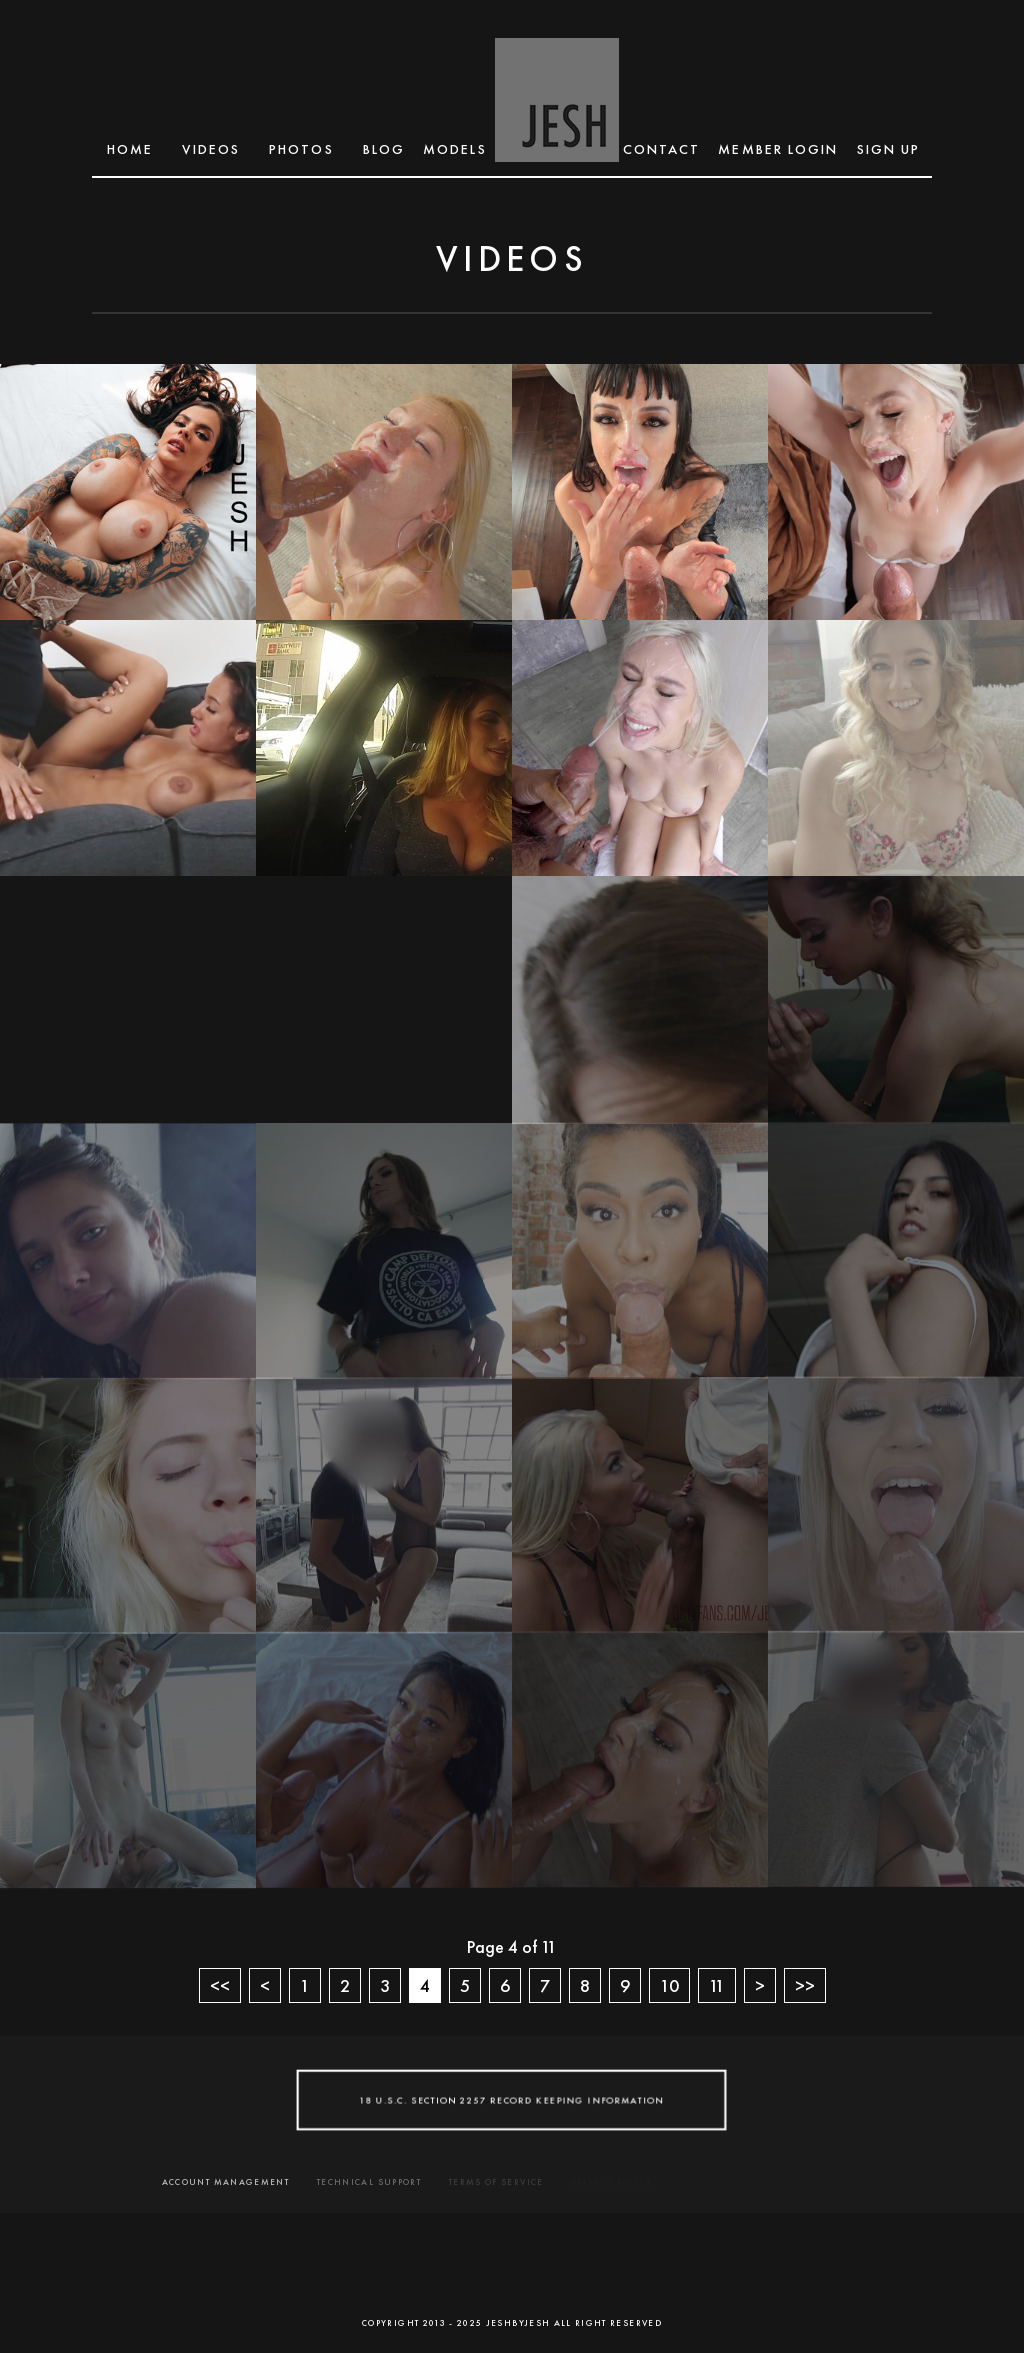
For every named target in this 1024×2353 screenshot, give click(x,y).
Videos (211, 149)
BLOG (384, 149)
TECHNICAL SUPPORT (369, 2182)
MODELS (455, 149)
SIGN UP (889, 149)
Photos (301, 149)
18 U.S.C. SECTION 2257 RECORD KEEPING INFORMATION (511, 2099)
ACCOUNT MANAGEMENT (225, 2182)
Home (130, 149)
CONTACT (662, 149)
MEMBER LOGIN (778, 149)
